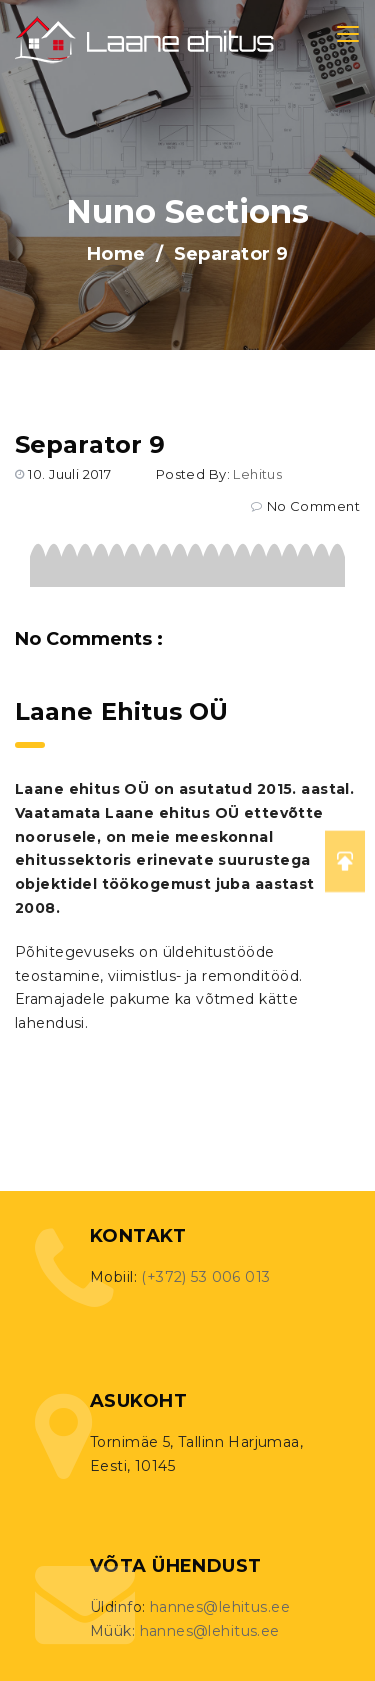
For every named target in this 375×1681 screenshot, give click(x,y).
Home (116, 254)
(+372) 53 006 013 (205, 1277)
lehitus (257, 474)
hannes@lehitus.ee (220, 1607)
